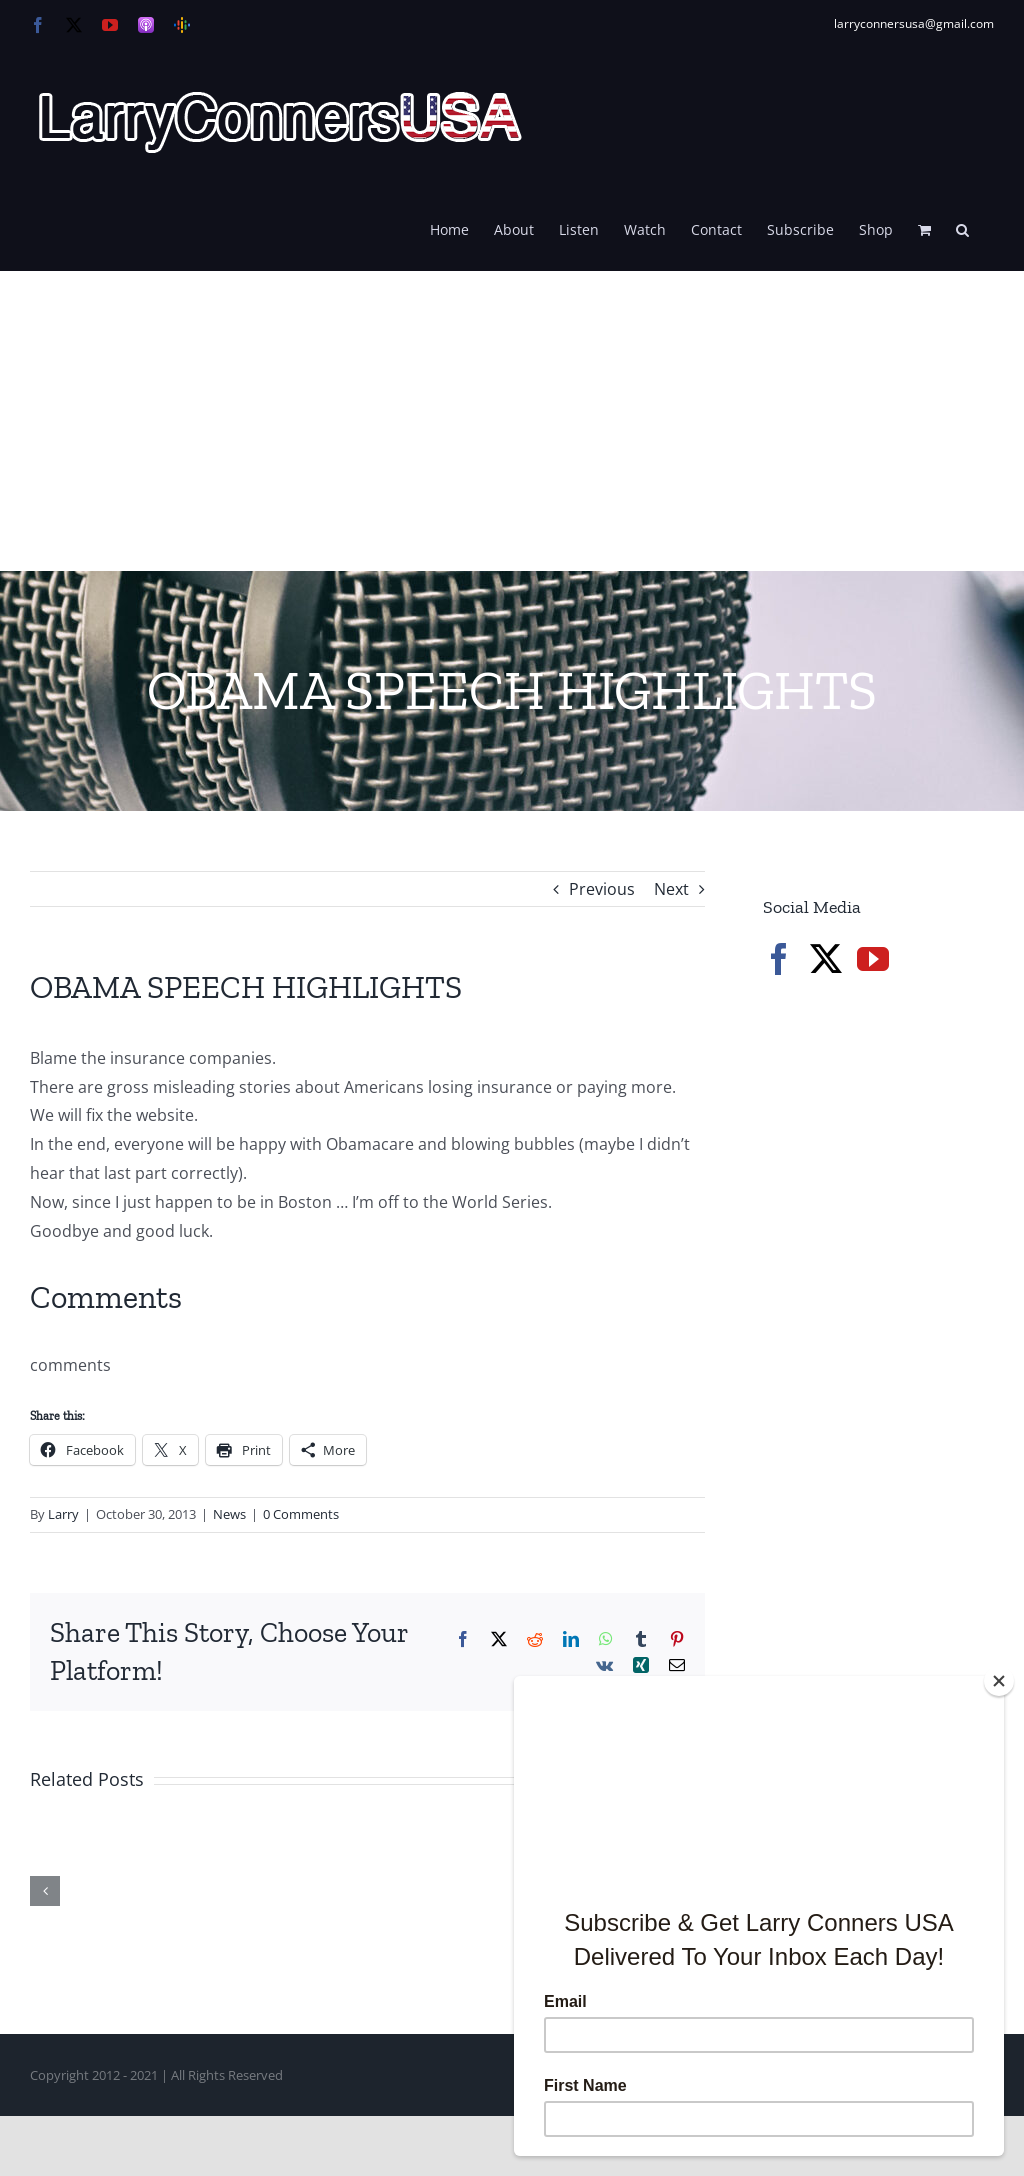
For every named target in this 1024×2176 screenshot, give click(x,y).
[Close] (999, 1681)
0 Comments (301, 1514)
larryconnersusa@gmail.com (914, 23)
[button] (962, 228)
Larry (63, 1514)
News (229, 1514)
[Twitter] (826, 959)
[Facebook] (779, 959)
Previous (602, 889)
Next (671, 889)
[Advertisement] (512, 421)
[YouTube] (873, 959)
